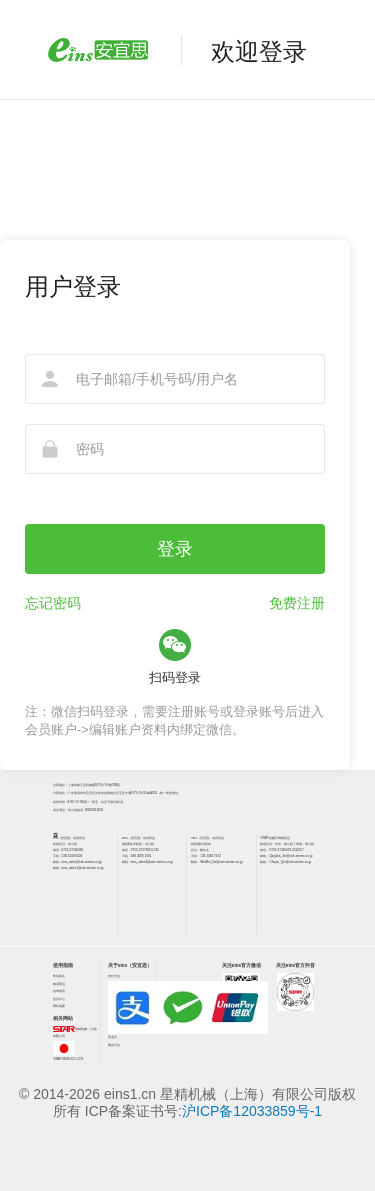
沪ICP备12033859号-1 (252, 1111)
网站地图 (59, 1006)
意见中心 (59, 999)
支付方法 (114, 976)
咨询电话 (59, 991)
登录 (175, 549)
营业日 (112, 1037)
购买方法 (114, 1045)
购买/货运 (59, 984)
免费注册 (297, 603)
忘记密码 (53, 603)
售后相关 (59, 976)
